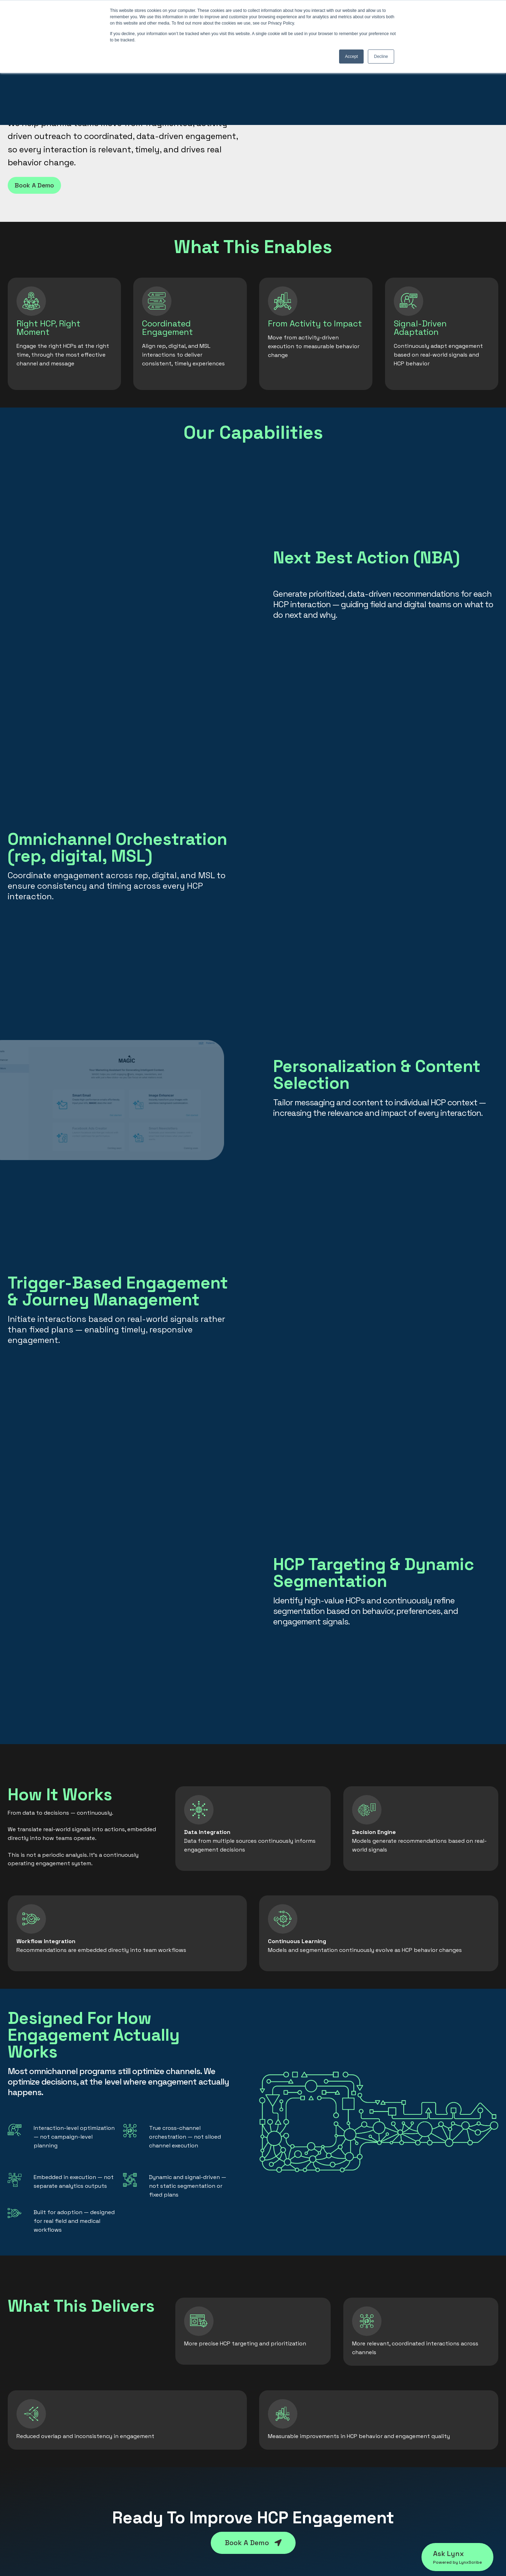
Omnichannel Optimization (169, 2440)
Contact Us (400, 2440)
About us (271, 2427)
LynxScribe (23, 2427)
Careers (269, 2491)
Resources (398, 2427)
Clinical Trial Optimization (167, 2465)
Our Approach (277, 2440)
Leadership (274, 2453)
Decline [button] (381, 56)
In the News (274, 2478)
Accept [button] (351, 56)
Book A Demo (34, 185)
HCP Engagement (156, 2427)
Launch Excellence (157, 2453)
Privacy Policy (403, 2453)
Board (267, 2465)
